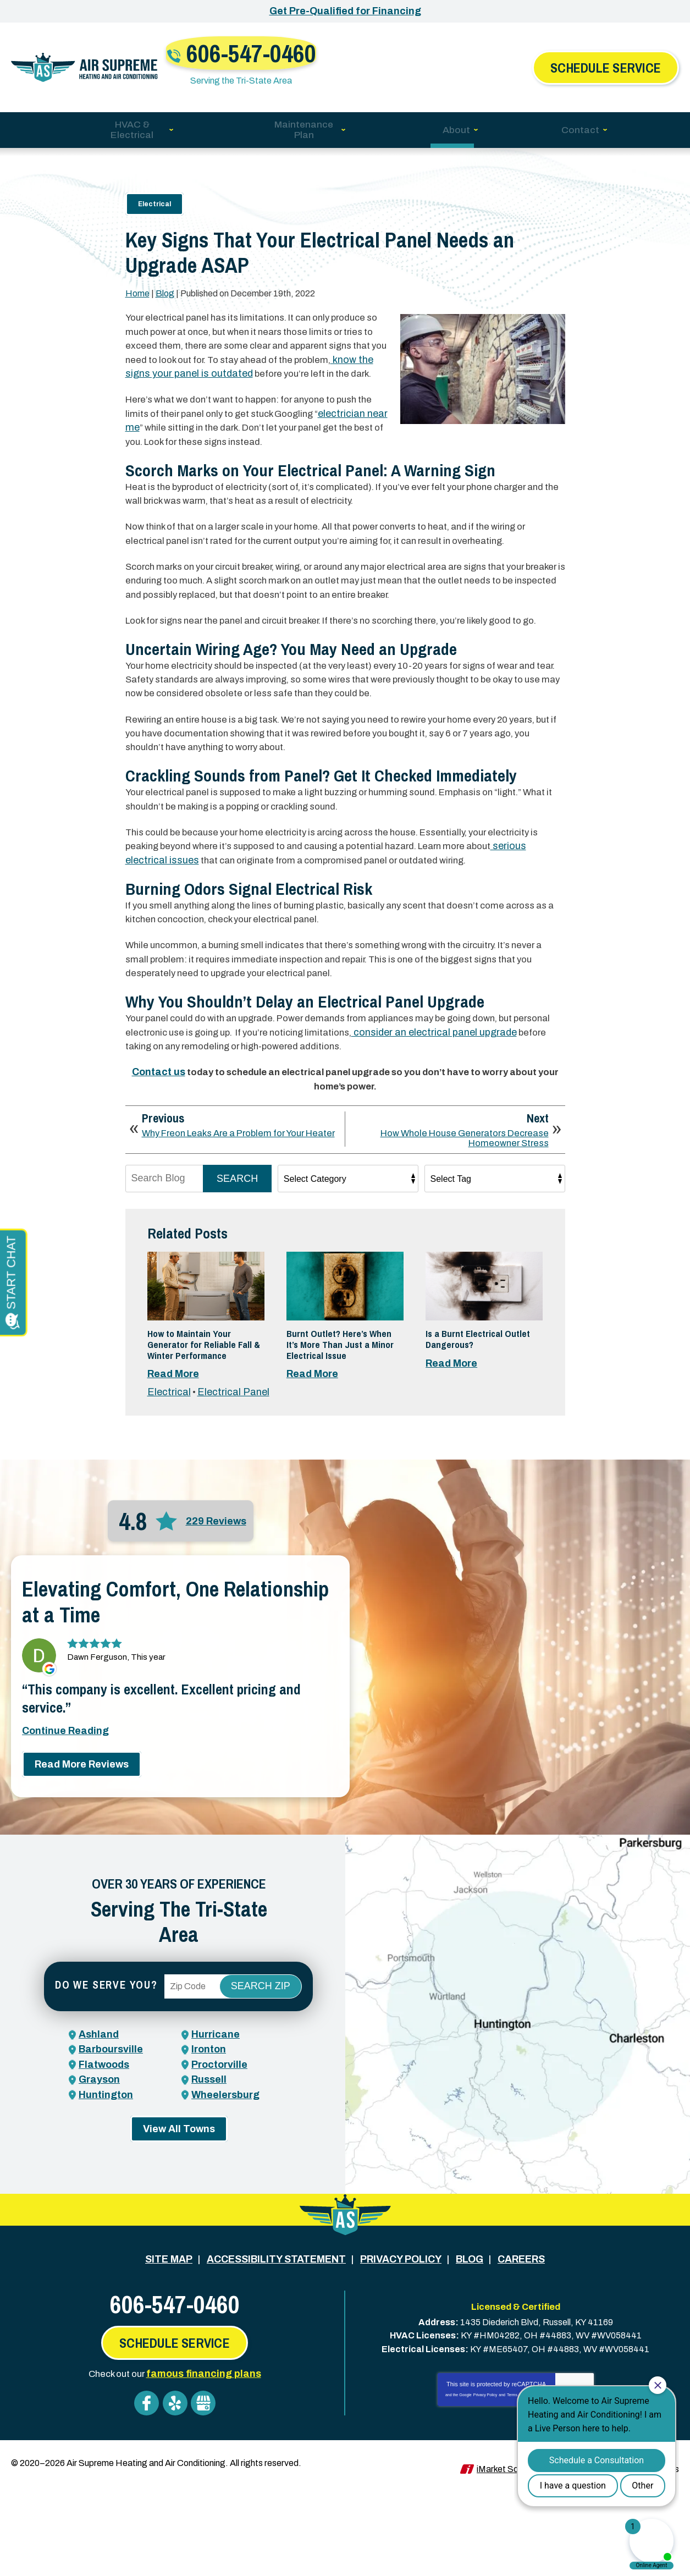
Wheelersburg (225, 2204)
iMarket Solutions (510, 2552)
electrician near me (172, 436)
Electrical (154, 190)
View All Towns (179, 2238)
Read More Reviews (82, 1899)
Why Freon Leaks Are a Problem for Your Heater (233, 1214)
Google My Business (206, 2493)
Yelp (176, 2493)
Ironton (208, 2159)
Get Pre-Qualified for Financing (345, 10)
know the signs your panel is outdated (251, 367)
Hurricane (215, 2144)
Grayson (99, 2189)
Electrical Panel (234, 1507)
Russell (209, 2189)
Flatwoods (104, 2174)
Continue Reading (65, 1865)
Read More (173, 1481)
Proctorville (219, 2174)
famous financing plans (207, 2466)
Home (137, 288)
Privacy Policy (485, 2487)
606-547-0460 (352, 53)
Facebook (146, 2493)
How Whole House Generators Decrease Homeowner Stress (456, 1214)
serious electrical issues (208, 920)
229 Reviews (216, 1637)
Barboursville (111, 2159)
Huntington (106, 2204)
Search (237, 1256)
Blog (165, 288)
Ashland (99, 2144)
